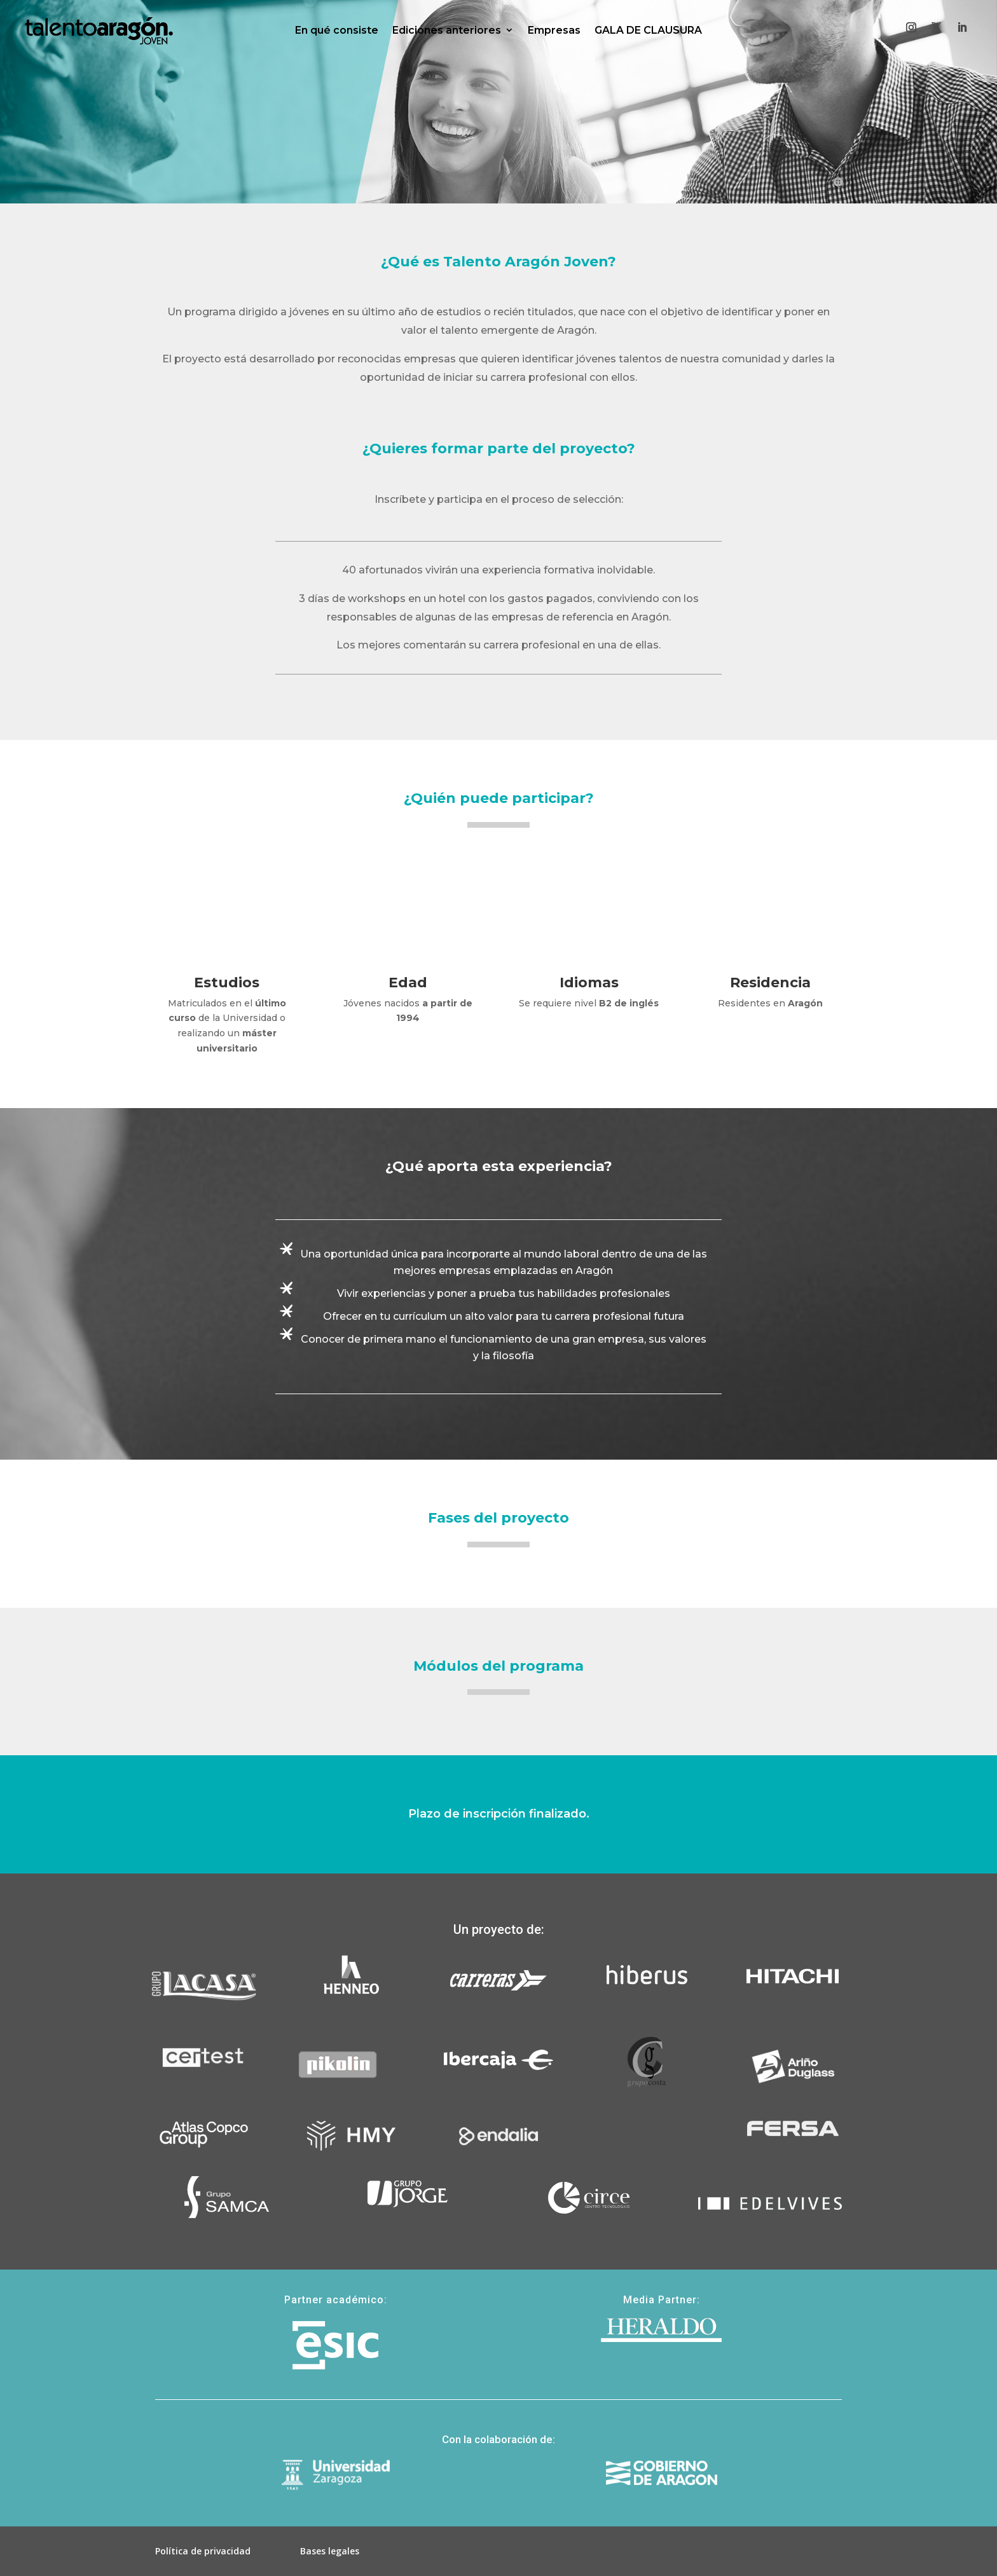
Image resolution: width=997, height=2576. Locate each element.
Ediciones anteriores (446, 30)
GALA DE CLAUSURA (648, 30)
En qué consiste (336, 30)
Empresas (554, 30)
